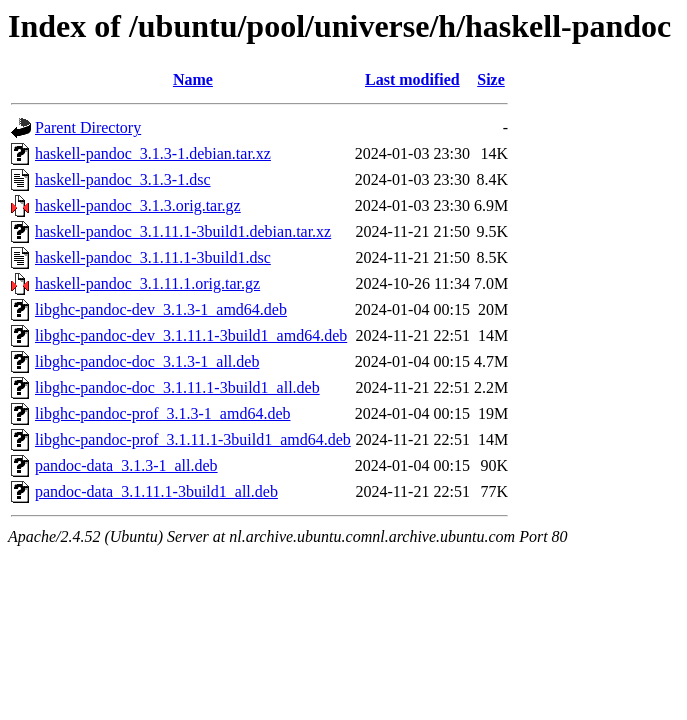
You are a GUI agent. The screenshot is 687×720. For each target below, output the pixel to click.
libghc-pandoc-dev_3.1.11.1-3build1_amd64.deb (191, 335)
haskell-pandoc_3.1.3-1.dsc (123, 179)
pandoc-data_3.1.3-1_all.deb (126, 465)
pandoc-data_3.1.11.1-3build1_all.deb (156, 491)
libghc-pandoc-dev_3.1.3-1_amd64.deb (161, 309)
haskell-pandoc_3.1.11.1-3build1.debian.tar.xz (183, 231)
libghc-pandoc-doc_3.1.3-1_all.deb (147, 361)
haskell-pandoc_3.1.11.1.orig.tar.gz (147, 283)
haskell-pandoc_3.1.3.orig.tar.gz (138, 205)
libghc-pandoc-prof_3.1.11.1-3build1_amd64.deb (193, 439)
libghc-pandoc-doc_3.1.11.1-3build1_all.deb (177, 387)
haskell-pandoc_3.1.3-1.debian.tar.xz (153, 153)
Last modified (412, 79)
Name (193, 79)
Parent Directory (88, 127)
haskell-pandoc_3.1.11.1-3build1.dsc (153, 257)
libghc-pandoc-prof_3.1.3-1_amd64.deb (162, 413)
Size (491, 79)
